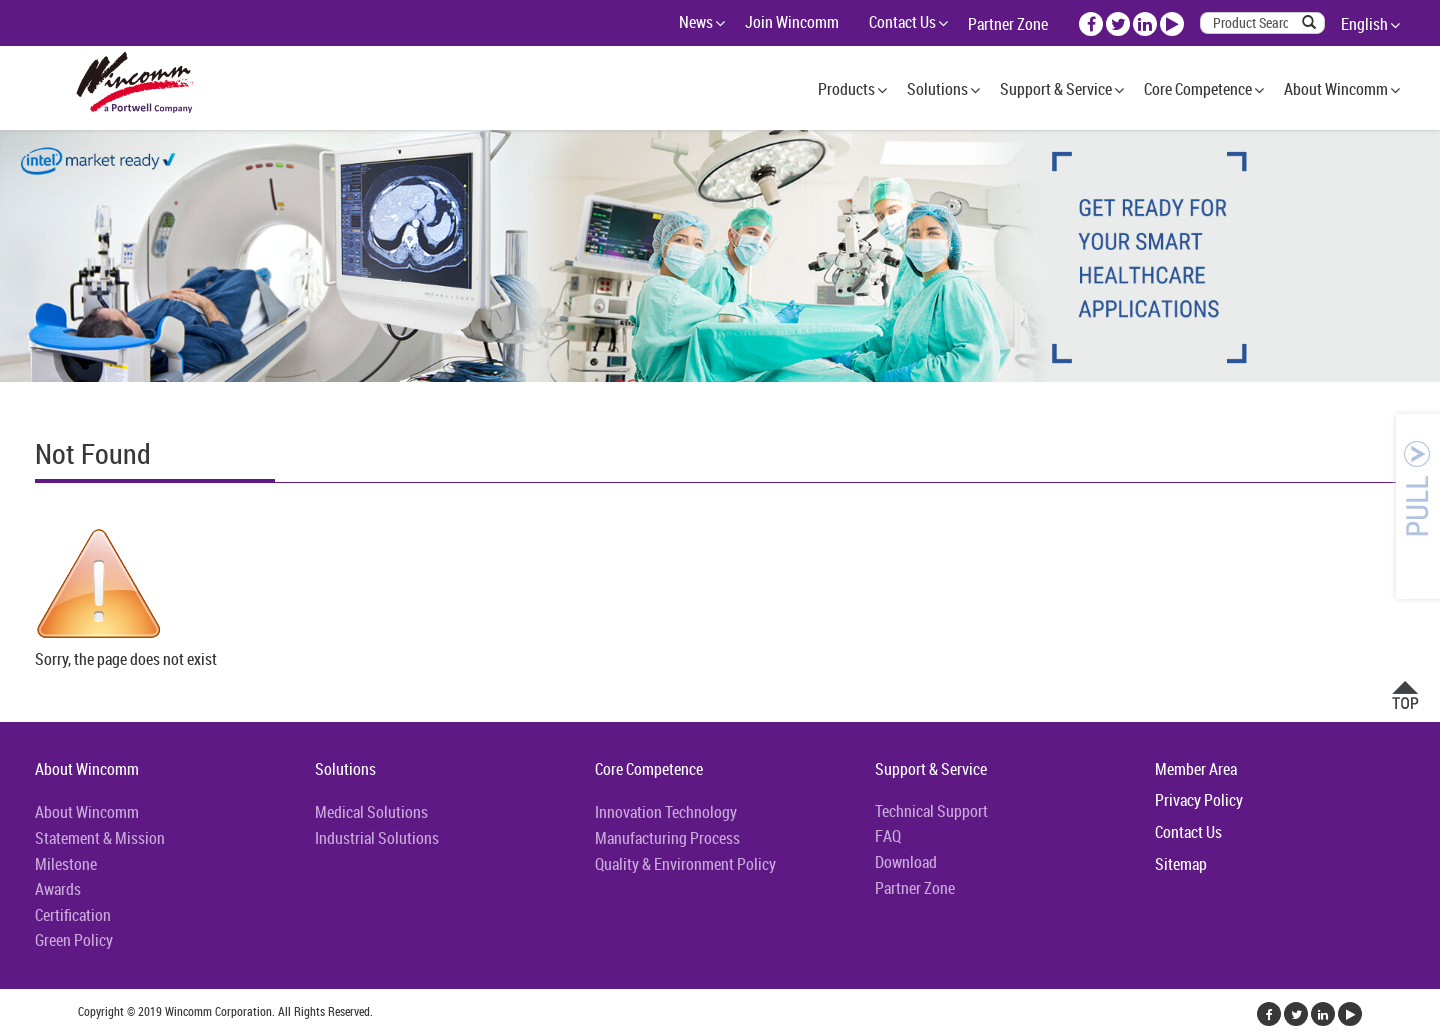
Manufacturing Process (667, 838)
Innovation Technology (666, 812)
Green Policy (74, 940)
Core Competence (1198, 89)
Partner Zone (1008, 24)
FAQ (888, 836)
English (1364, 24)
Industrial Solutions (377, 838)
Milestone (66, 864)
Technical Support (931, 811)
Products (846, 89)
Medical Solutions (371, 812)
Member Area (1196, 769)
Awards (58, 889)
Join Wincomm (792, 22)
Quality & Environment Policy (685, 864)
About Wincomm (1336, 89)
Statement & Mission (100, 838)
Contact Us (902, 22)
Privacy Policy (1199, 800)
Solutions (937, 89)
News (696, 22)
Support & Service (1056, 89)
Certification (73, 915)
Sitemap (1181, 864)
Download (906, 862)
